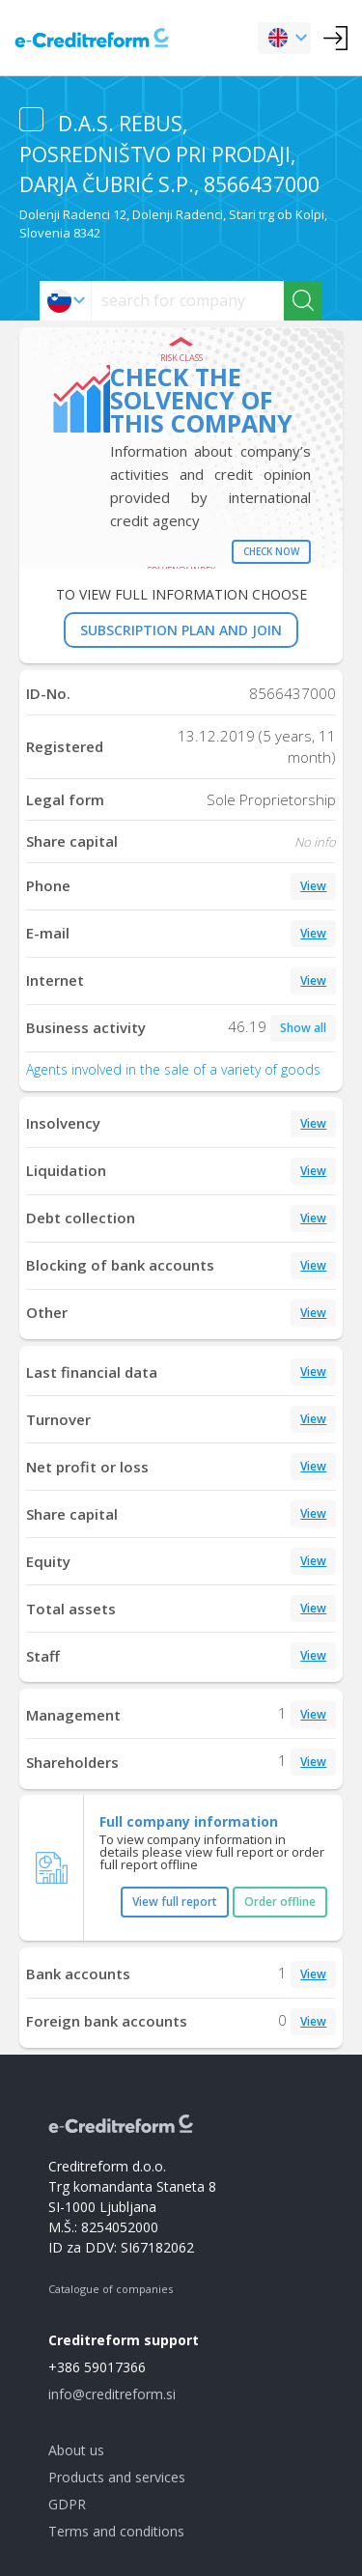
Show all (303, 1028)
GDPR (67, 2504)
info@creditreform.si (112, 2394)
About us (76, 2450)
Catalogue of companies (110, 2289)
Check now (271, 551)
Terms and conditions (116, 2531)
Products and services (116, 2477)
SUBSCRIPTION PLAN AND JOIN (181, 630)
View (313, 886)
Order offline (280, 1901)
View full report (174, 1901)
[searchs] (188, 301)
